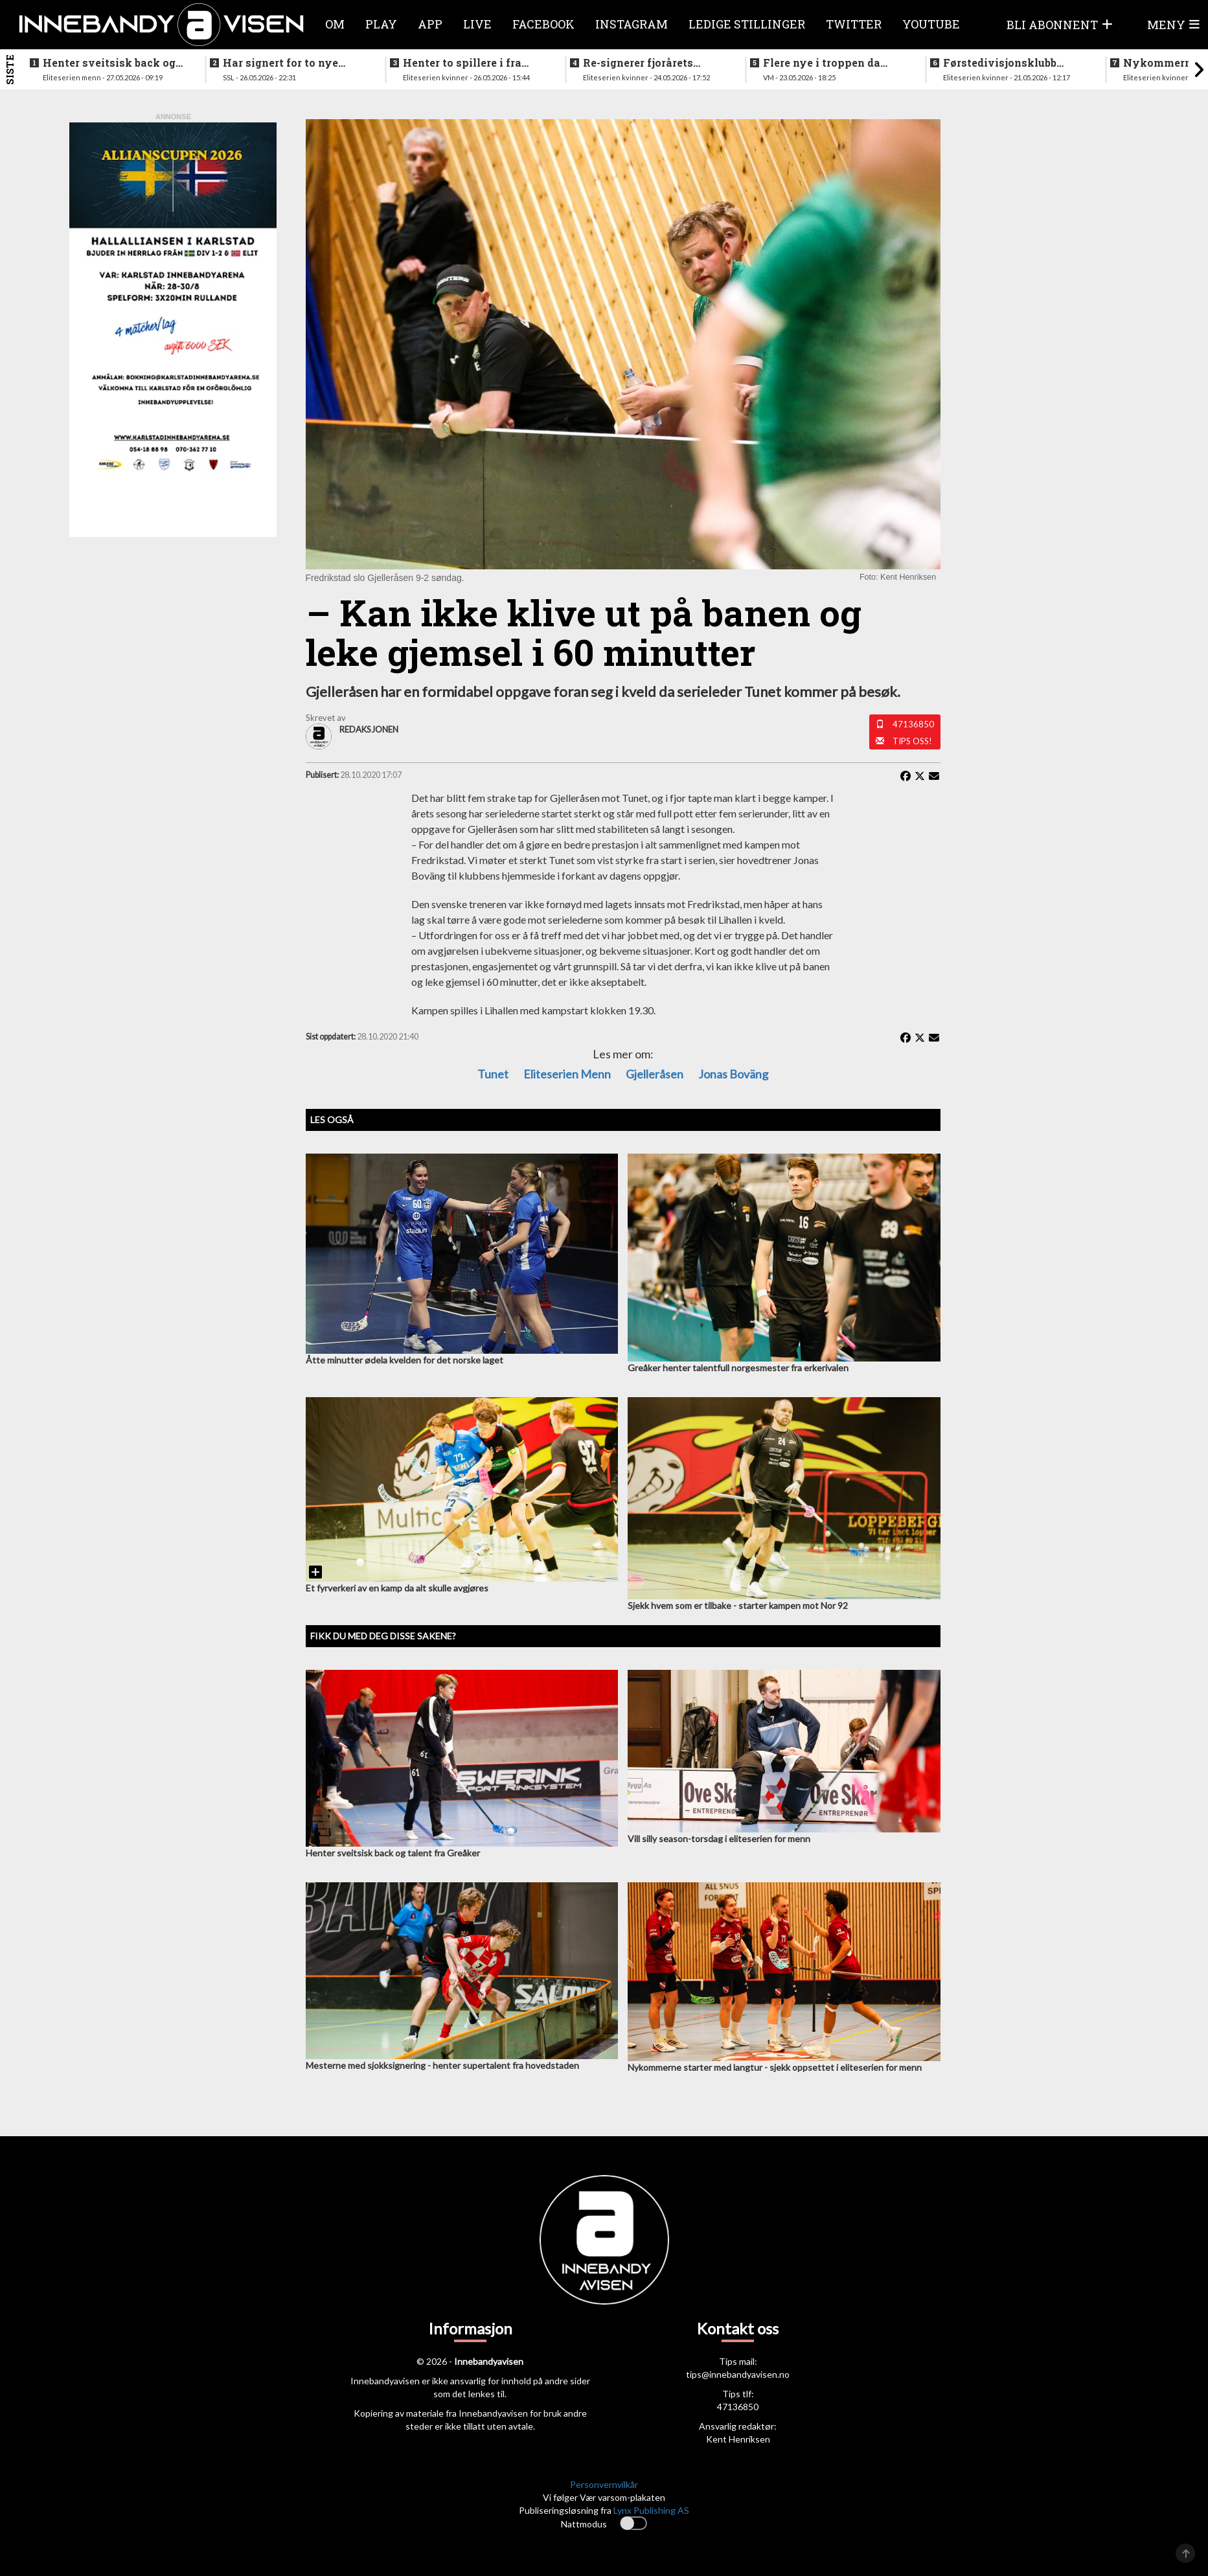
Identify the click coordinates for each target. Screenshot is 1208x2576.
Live (477, 24)
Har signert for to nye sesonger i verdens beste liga (288, 62)
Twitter (854, 24)
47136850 (913, 724)
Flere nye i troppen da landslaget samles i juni (827, 62)
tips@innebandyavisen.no (738, 2374)
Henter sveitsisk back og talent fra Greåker (109, 62)
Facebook (543, 24)
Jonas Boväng (733, 1074)
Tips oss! (912, 741)
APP (430, 24)
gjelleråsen (654, 1074)
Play (381, 24)
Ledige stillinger (747, 24)
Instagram (631, 24)
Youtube (931, 24)
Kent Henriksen (738, 2439)
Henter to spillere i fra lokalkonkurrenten (462, 62)
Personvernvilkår (604, 2484)
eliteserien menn (567, 1074)
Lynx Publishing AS (651, 2510)
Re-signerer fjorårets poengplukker (638, 62)
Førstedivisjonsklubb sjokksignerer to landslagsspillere (999, 62)
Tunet (492, 1074)
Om (335, 24)
